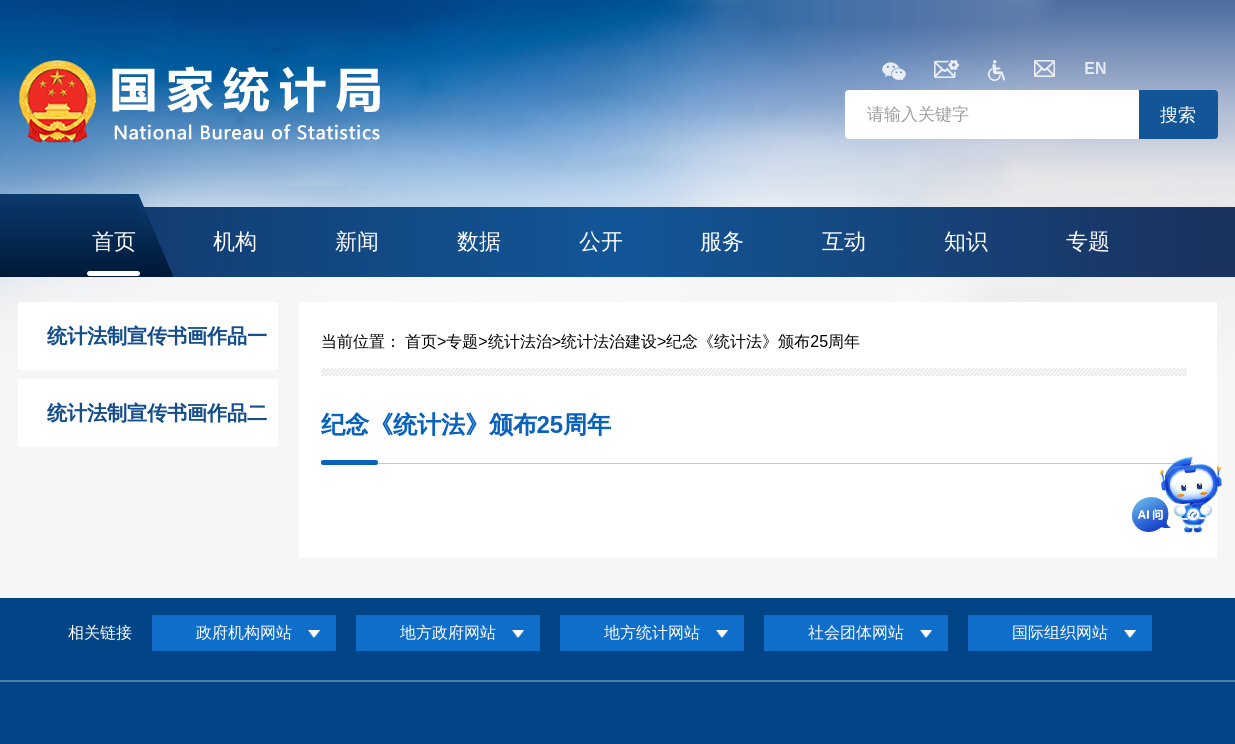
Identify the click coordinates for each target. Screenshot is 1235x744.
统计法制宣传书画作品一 (157, 336)
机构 (235, 241)
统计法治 (520, 341)
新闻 (357, 241)
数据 (479, 241)
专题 (1088, 241)
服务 (722, 241)
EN (1095, 68)
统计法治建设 (609, 341)
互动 (844, 241)
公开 (601, 241)
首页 (114, 241)
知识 (966, 241)
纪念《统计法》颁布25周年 (763, 341)
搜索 (1178, 115)
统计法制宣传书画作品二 (157, 413)
